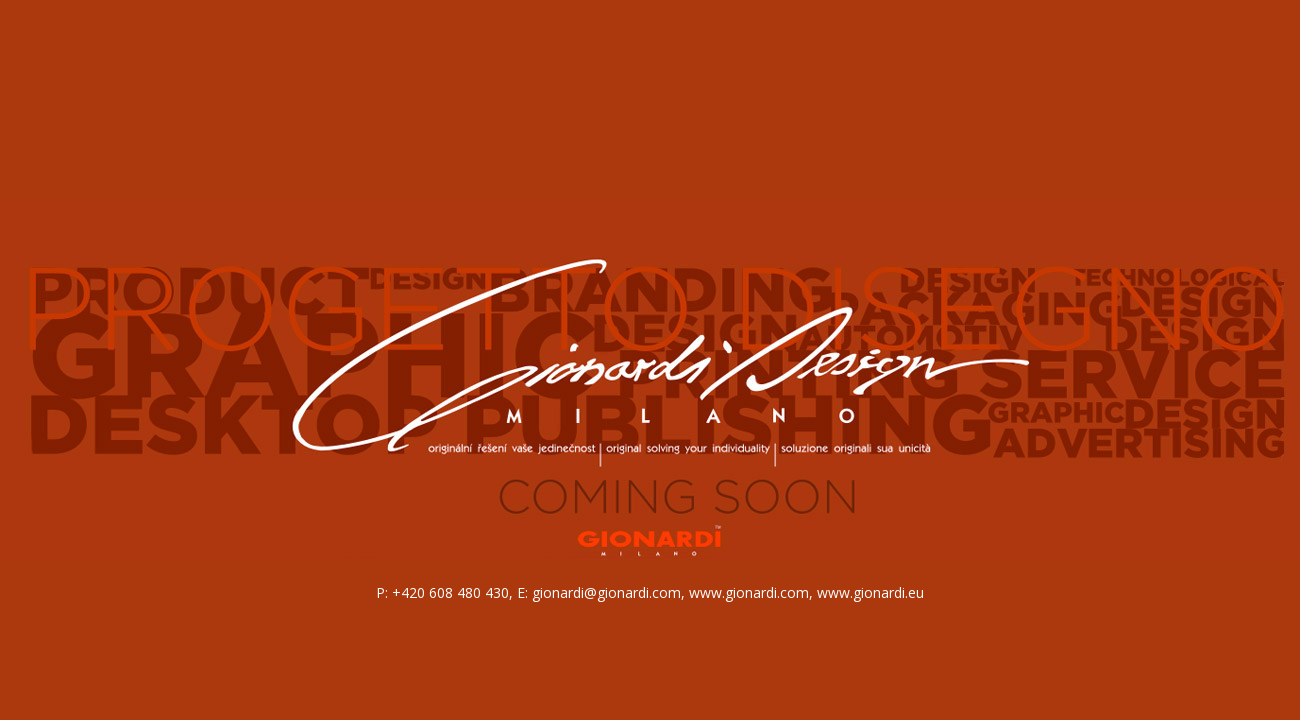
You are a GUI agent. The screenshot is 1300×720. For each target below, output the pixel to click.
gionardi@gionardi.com (606, 592)
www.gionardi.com (749, 592)
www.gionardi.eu (870, 592)
